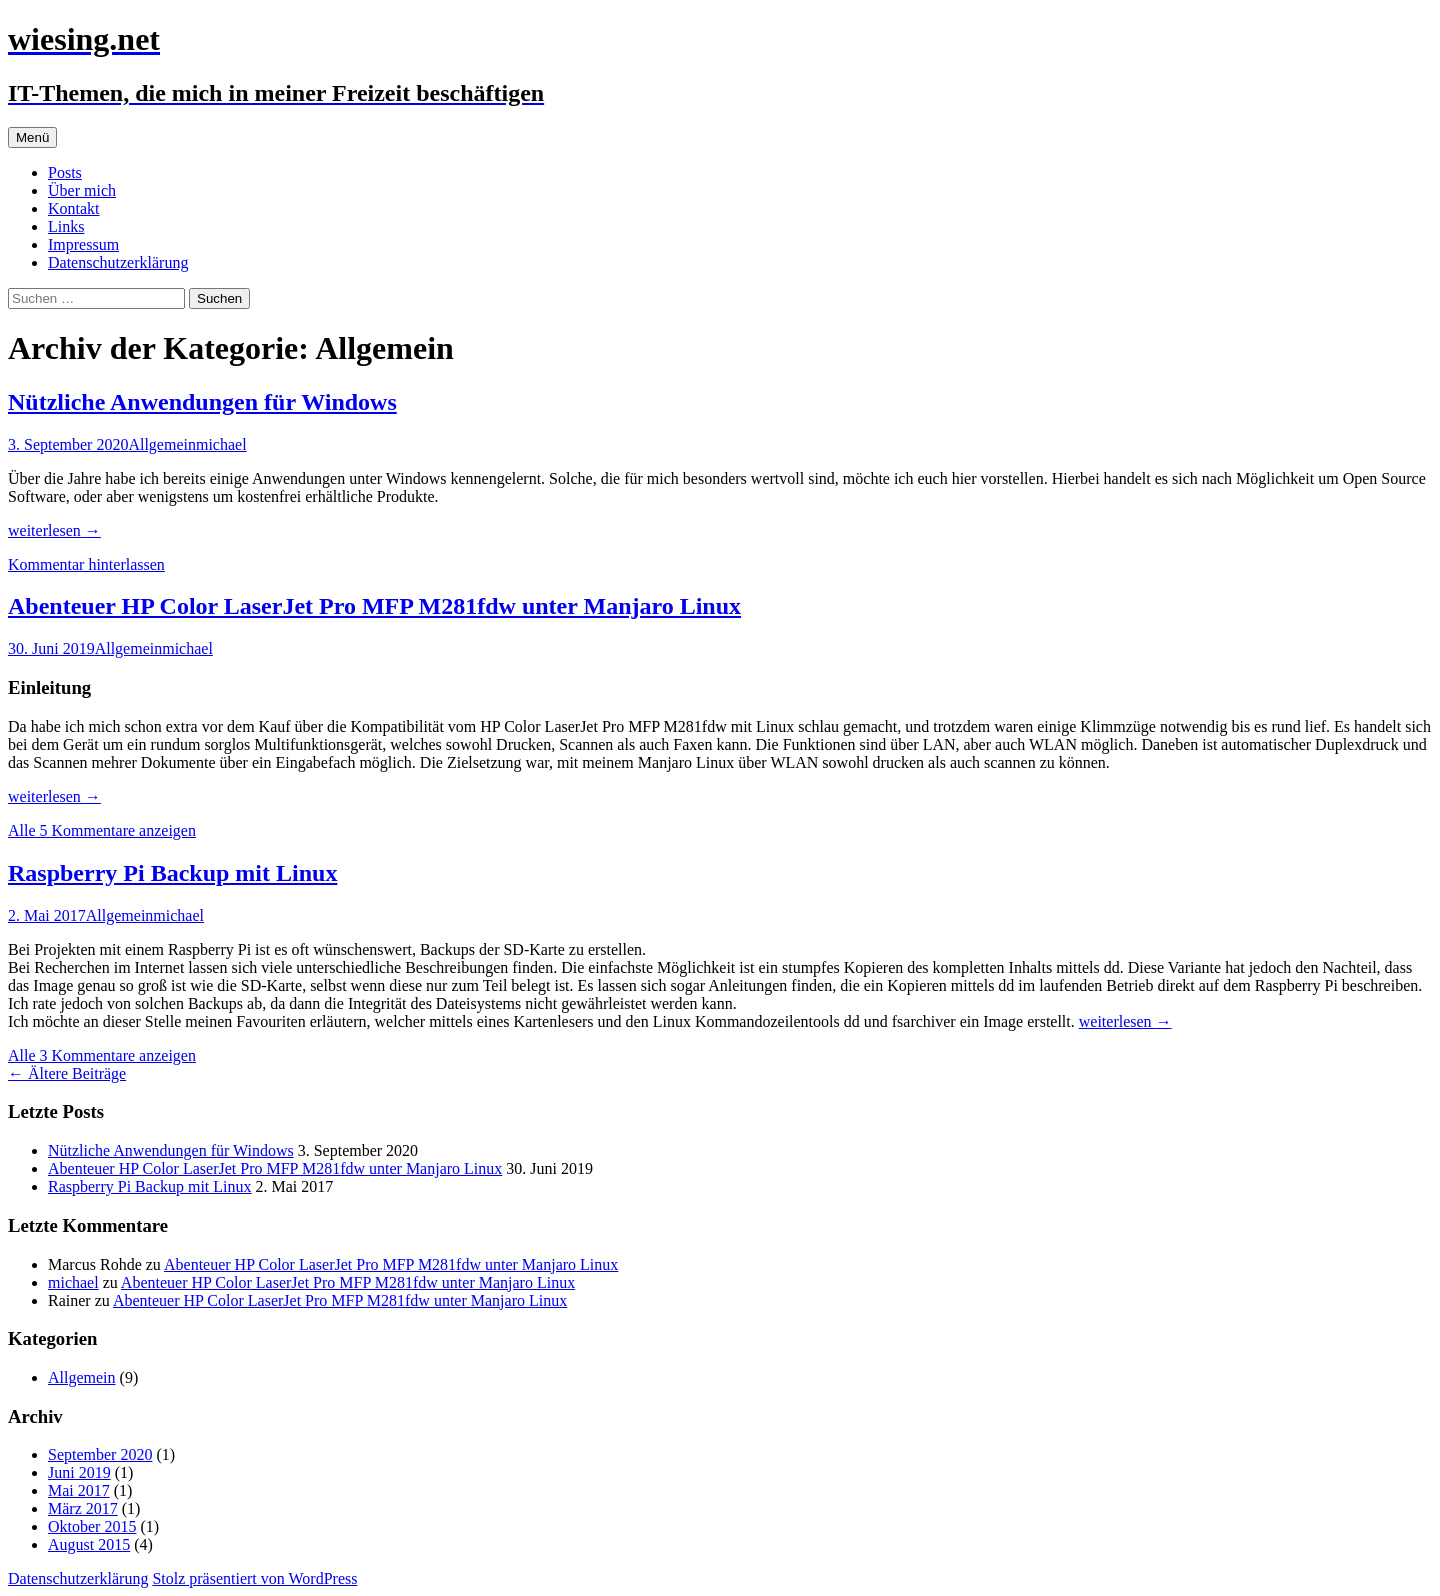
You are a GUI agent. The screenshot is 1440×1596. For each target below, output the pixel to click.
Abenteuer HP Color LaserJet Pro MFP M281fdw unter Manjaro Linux (374, 606)
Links (66, 226)
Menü (32, 137)
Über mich (82, 190)
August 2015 (89, 1544)
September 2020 (100, 1454)
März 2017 (83, 1508)
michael (221, 444)
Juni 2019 (79, 1472)
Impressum (83, 244)
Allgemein (162, 444)
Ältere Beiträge (67, 1073)
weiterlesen (54, 530)
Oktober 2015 (92, 1526)
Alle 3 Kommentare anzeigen (102, 1055)
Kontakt (74, 208)
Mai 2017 (79, 1490)
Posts (65, 172)
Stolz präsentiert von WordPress (254, 1578)
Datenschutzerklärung (118, 262)
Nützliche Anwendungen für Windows (202, 402)
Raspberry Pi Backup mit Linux (172, 873)
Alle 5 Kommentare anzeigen (102, 830)
